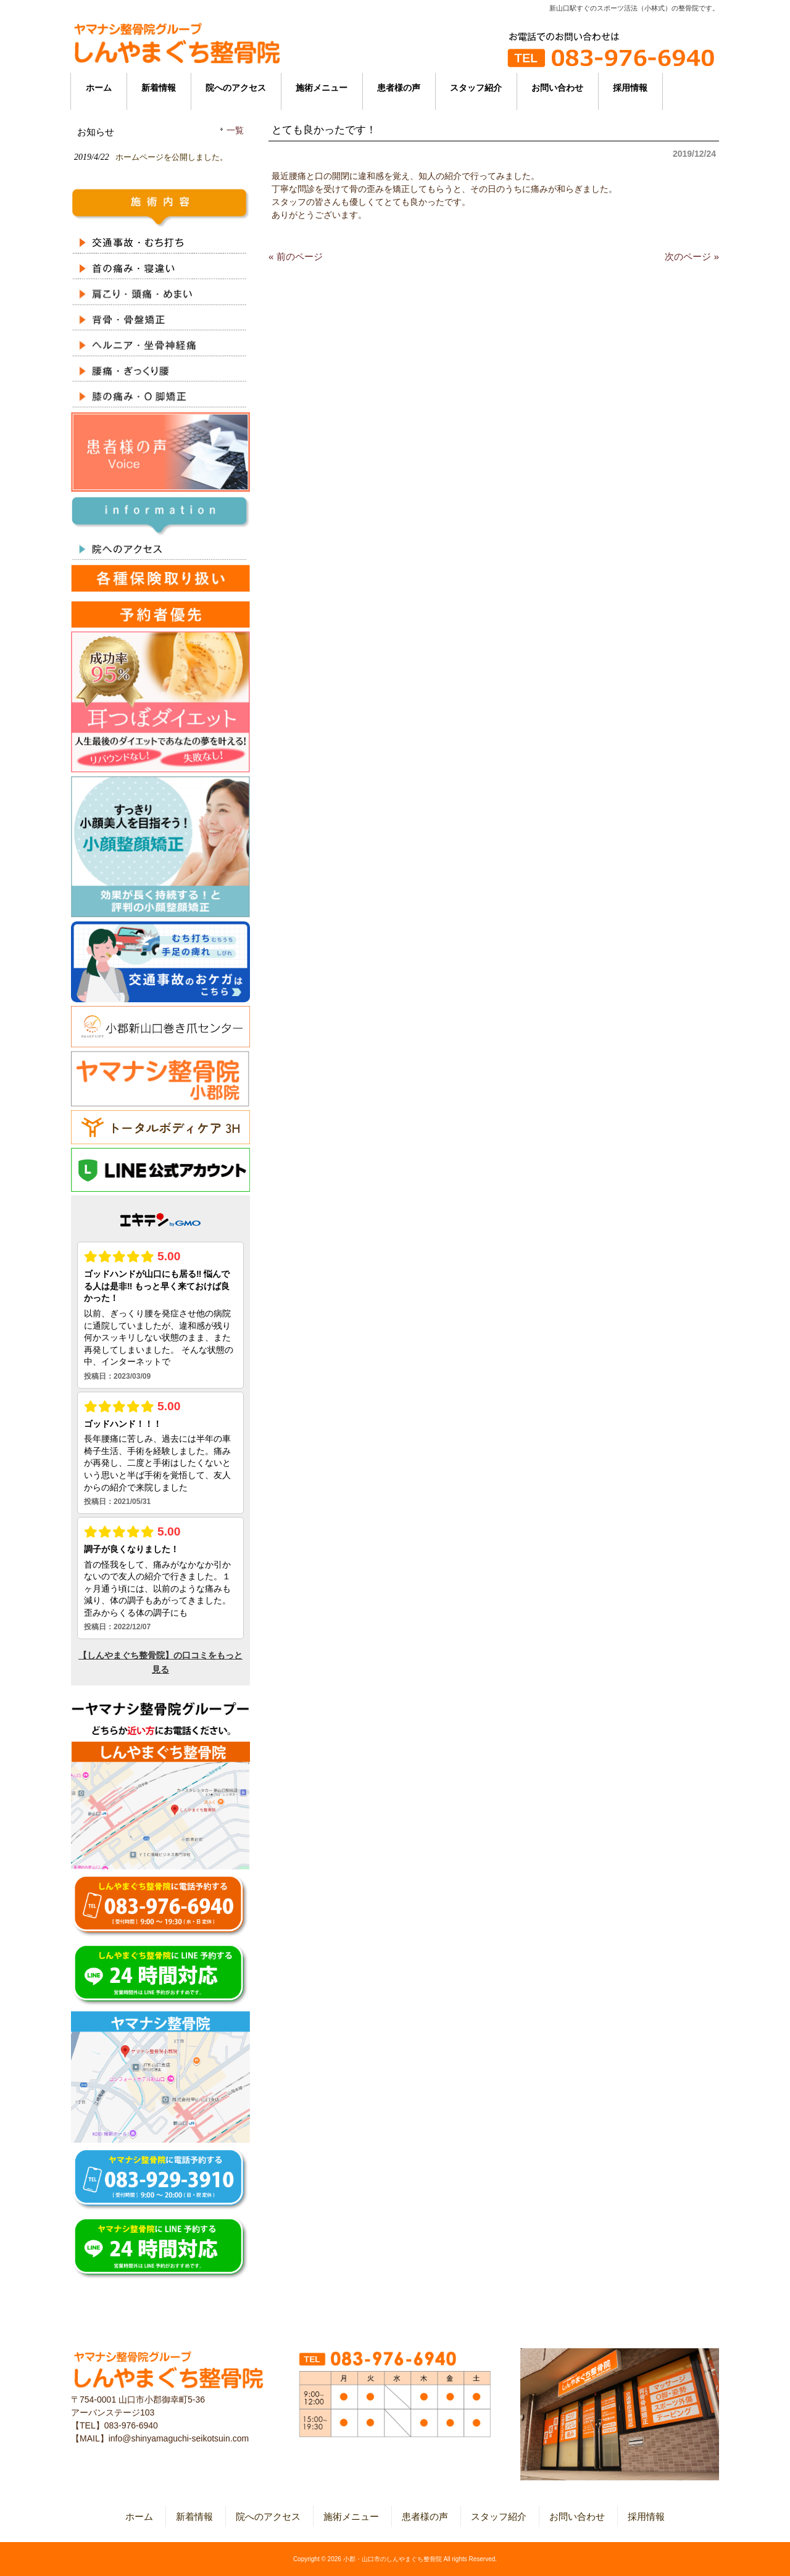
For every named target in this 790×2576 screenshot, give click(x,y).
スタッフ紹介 (498, 2516)
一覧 (235, 130)
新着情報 (194, 2516)
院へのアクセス (268, 2516)
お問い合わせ (577, 2516)
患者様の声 (425, 2516)
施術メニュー (351, 2516)
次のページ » (692, 256)
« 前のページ (295, 256)
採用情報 (646, 2516)
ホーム (139, 2516)
